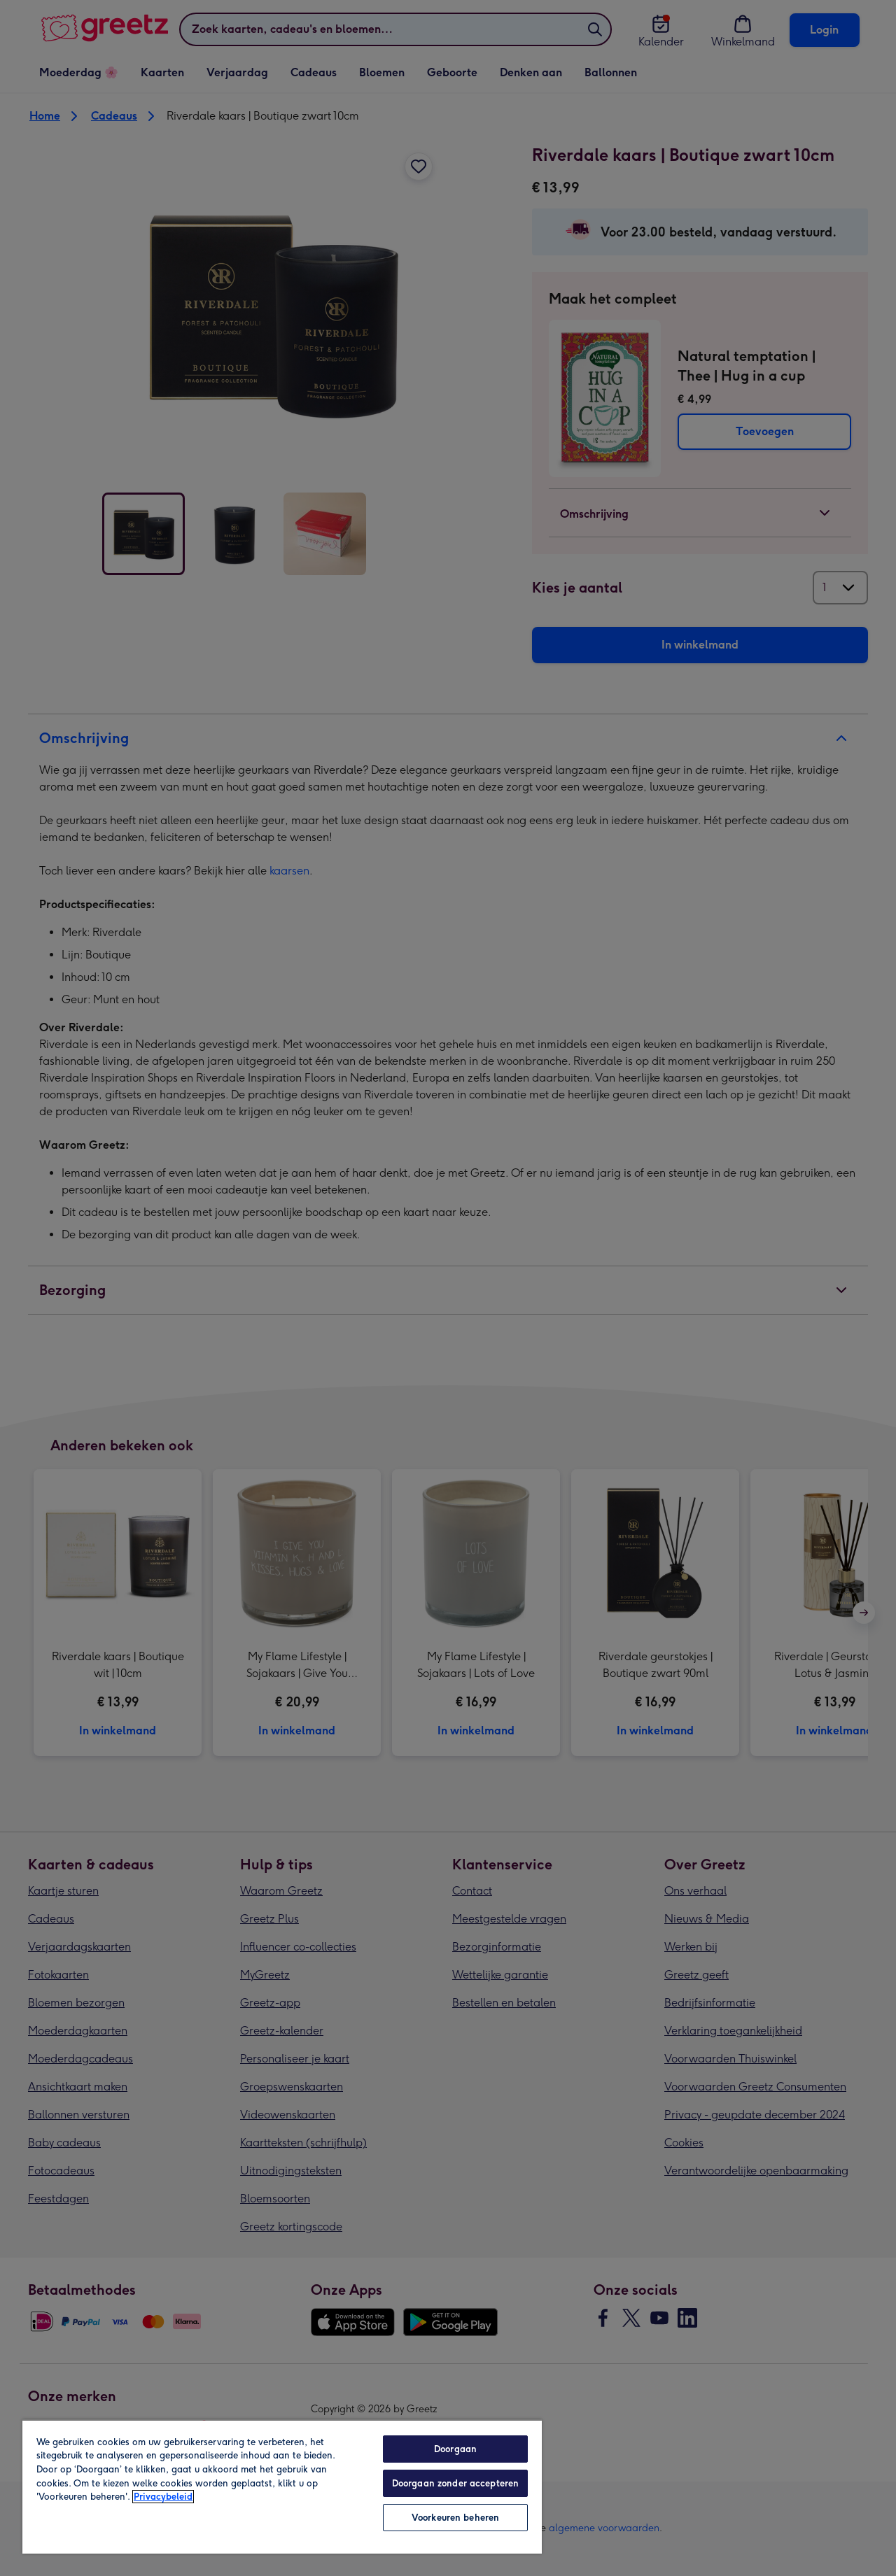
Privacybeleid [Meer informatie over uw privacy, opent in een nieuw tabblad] (163, 2496)
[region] (282, 2486)
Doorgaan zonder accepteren (455, 2483)
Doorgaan (455, 2449)
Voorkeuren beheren (455, 2517)
